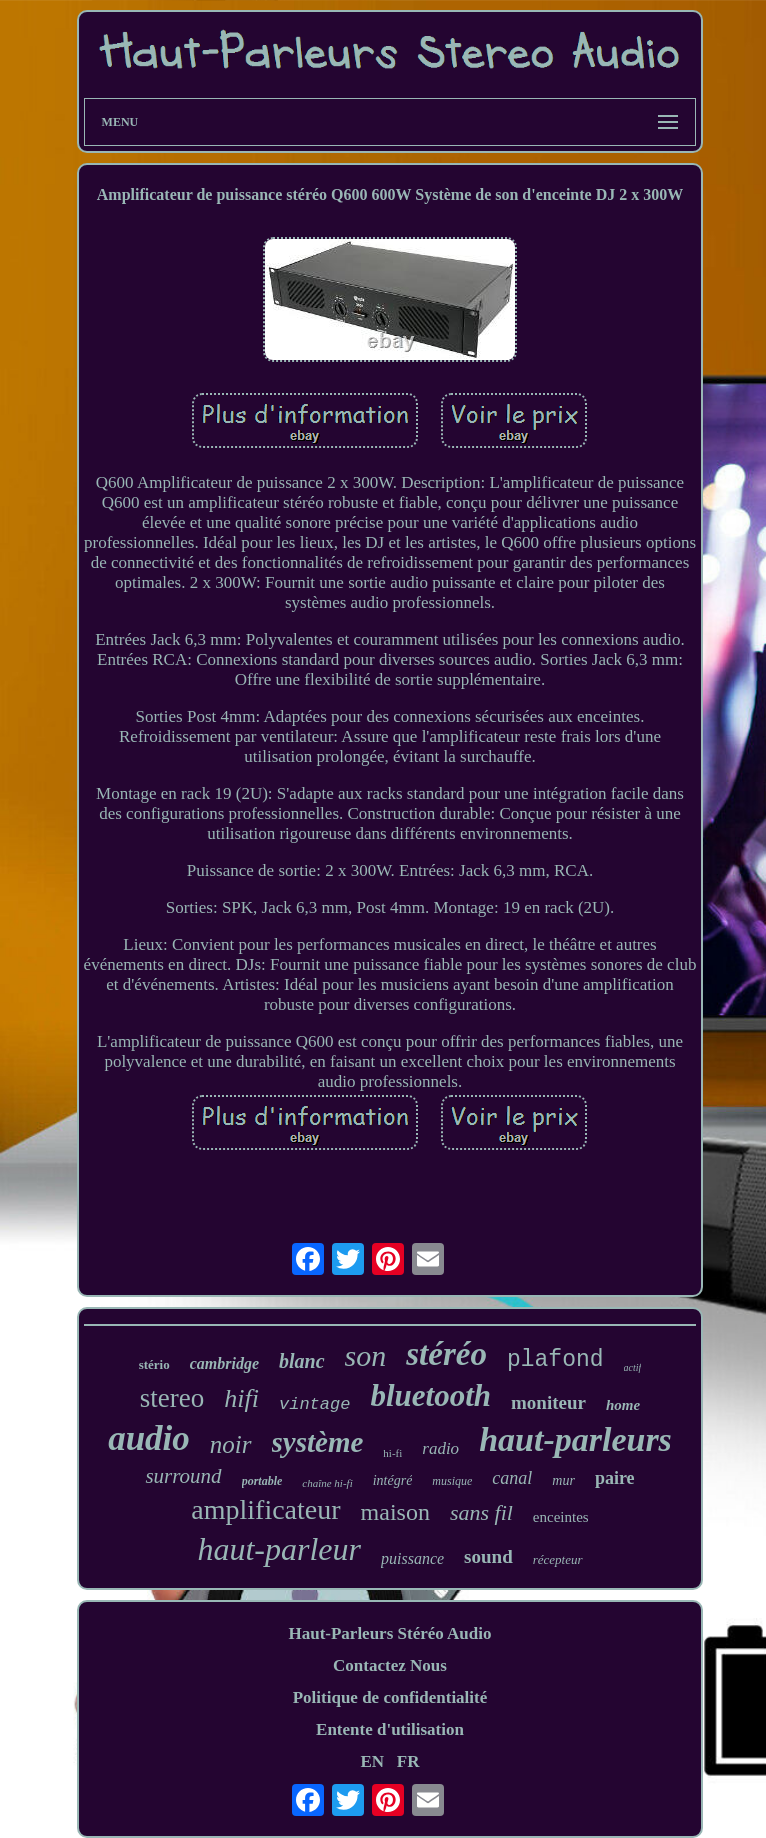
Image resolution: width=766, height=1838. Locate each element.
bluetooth (430, 1395)
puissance (412, 1558)
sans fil (481, 1512)
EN (372, 1761)
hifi (241, 1398)
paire (615, 1478)
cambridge (224, 1363)
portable (262, 1481)
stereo (172, 1398)
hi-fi (392, 1453)
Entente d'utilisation (390, 1729)
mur (563, 1480)
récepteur (558, 1559)
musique (452, 1481)
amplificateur (265, 1509)
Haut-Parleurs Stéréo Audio (389, 1633)
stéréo (446, 1354)
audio (149, 1438)
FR (408, 1761)
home (623, 1405)
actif (633, 1367)
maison (395, 1512)
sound (488, 1556)
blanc (302, 1361)
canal (512, 1478)
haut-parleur (279, 1549)
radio (440, 1448)
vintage (314, 1404)
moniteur (548, 1402)
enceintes (561, 1517)
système (318, 1442)
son (366, 1355)
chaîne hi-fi (327, 1483)
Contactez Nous (390, 1665)
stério (154, 1364)
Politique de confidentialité (390, 1697)
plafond (555, 1360)
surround (183, 1476)
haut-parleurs (575, 1439)
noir (231, 1444)
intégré (393, 1480)
